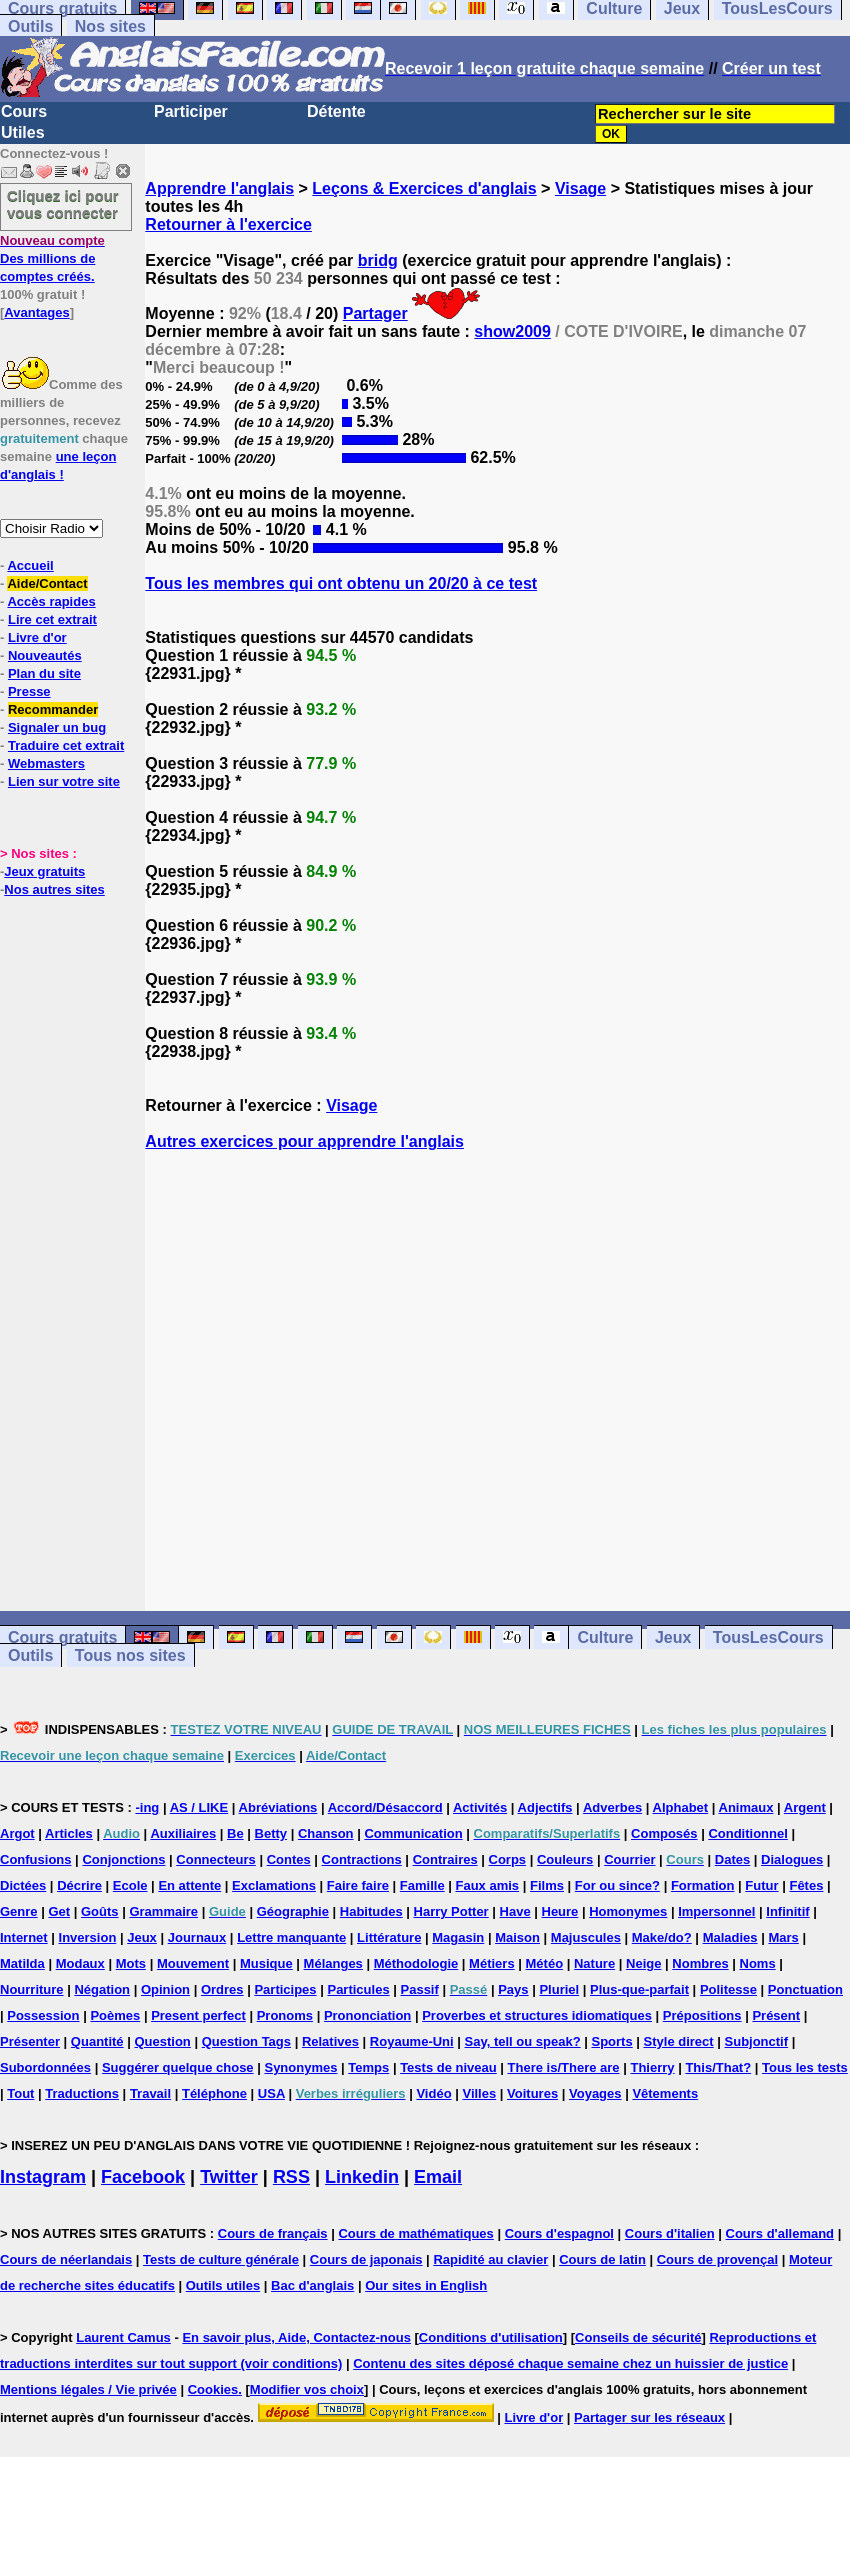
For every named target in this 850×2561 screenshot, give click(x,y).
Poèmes (115, 2015)
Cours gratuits (62, 1637)
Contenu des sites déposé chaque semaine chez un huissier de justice (570, 2363)
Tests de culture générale (221, 2259)
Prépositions (702, 2015)
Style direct (679, 2041)
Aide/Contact (47, 583)
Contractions (362, 1859)
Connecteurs (215, 1859)
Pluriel (559, 1989)
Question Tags (246, 2041)
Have (515, 1911)
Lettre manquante (291, 1937)
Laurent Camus (123, 2337)
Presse (29, 691)
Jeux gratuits (44, 871)
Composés (664, 1833)
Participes (285, 1989)
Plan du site (44, 673)
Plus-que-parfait (639, 1989)
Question (162, 2041)
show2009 (512, 331)
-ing (147, 1807)
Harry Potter (451, 1911)
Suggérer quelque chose (178, 2067)
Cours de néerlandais (66, 2259)
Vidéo (433, 2093)
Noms (758, 1963)
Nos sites (110, 26)
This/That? (718, 2067)
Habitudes (371, 1911)
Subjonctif (757, 2041)
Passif (420, 1989)
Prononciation (367, 2015)
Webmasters (46, 763)
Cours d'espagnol (559, 2233)
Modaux (80, 1963)
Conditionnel (747, 1833)
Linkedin (362, 2177)
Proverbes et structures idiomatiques (537, 2015)
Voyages (595, 2093)
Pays (513, 1989)
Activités (480, 1807)
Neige (643, 1963)
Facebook (143, 2177)
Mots (131, 1963)
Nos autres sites (54, 889)
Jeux (673, 1637)
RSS (291, 2177)
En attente (189, 1885)
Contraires (445, 1859)
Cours (24, 111)
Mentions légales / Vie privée (88, 2389)
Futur (761, 1885)
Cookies (213, 2389)
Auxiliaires (183, 1833)
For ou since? (617, 1885)
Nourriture (32, 1989)
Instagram (43, 2177)
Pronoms (285, 2015)
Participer (191, 111)
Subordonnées (45, 2067)
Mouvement (193, 1963)
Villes (479, 2093)
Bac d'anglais (312, 2285)
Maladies (730, 1937)
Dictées (23, 1885)
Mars (783, 1937)
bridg (378, 260)
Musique (266, 1963)
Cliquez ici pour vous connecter (63, 204)
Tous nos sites (130, 1655)
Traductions (82, 2093)
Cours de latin (602, 2259)
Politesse (728, 1989)
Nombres (700, 1963)
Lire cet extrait (52, 619)
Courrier (629, 1859)
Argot (17, 1833)
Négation (102, 1989)
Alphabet (681, 1807)
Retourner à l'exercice (228, 224)
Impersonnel (716, 1911)
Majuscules (586, 1937)
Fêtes (806, 1885)
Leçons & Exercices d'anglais (424, 188)
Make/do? (662, 1937)
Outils (30, 26)
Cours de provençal (717, 2259)
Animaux (746, 1807)
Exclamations (274, 1885)
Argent (805, 1807)
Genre (19, 1911)
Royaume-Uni (412, 2041)
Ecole (130, 1885)
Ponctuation (805, 1989)
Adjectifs (545, 1807)
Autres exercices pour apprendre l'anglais (304, 1141)
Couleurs (565, 1859)
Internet (24, 1937)
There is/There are (564, 2067)
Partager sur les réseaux (649, 2417)
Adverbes (612, 1807)
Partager (375, 313)
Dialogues (792, 1859)
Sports (612, 2041)
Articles (69, 1833)
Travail (150, 2093)
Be (235, 1833)
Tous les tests (805, 2067)
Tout (20, 2093)
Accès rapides (51, 601)
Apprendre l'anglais (219, 188)
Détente (336, 111)
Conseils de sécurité (638, 2337)
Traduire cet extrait (66, 745)
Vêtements (665, 2093)
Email (438, 2177)
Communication (413, 1833)
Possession (43, 2015)
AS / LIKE (199, 1807)
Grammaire (163, 1911)
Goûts (100, 1911)
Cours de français (273, 2233)
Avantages (36, 312)
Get (59, 1911)
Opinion (165, 1989)
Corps (508, 1859)
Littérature (389, 1937)
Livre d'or (37, 637)
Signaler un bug (57, 727)
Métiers (492, 1963)
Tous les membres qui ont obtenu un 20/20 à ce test (341, 583)
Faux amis (488, 1885)
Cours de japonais (366, 2259)
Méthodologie (416, 1963)
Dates (732, 1859)
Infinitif (787, 1911)
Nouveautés (45, 655)
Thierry (652, 2067)
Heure (560, 1911)
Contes (289, 1859)
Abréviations (278, 1807)
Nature (594, 1963)
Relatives (330, 2041)
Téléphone (214, 2093)
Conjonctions (123, 1859)
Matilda (22, 1963)
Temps (368, 2067)
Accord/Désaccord (385, 1807)
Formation (703, 1885)
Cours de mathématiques (415, 2233)
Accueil (30, 565)
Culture (605, 1637)
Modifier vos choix (307, 2389)
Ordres (222, 1989)
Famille (422, 1885)
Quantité (97, 2041)
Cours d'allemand (780, 2233)
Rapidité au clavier (490, 2259)
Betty (271, 1833)
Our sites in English (426, 2285)
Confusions (36, 1859)
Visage (580, 188)
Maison (517, 1937)
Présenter (30, 2041)
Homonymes (628, 1911)
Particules (358, 1989)
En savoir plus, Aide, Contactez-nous (296, 2337)
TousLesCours (768, 1637)
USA (271, 2093)
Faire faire (358, 1885)
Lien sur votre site (64, 781)
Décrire (79, 1885)
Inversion (88, 1937)
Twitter (229, 2177)
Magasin (458, 1937)
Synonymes (300, 2067)
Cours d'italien (670, 2233)
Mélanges (333, 1963)
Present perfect (198, 2015)
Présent (776, 2015)
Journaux (197, 1937)
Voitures (532, 2093)
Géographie (293, 1911)
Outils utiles (223, 2285)
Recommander (53, 709)
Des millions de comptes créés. (52, 258)
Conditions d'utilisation (491, 2337)
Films (547, 1885)
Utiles (23, 132)
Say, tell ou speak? (523, 2041)
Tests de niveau (448, 2067)
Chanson (326, 1833)
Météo (545, 1963)
